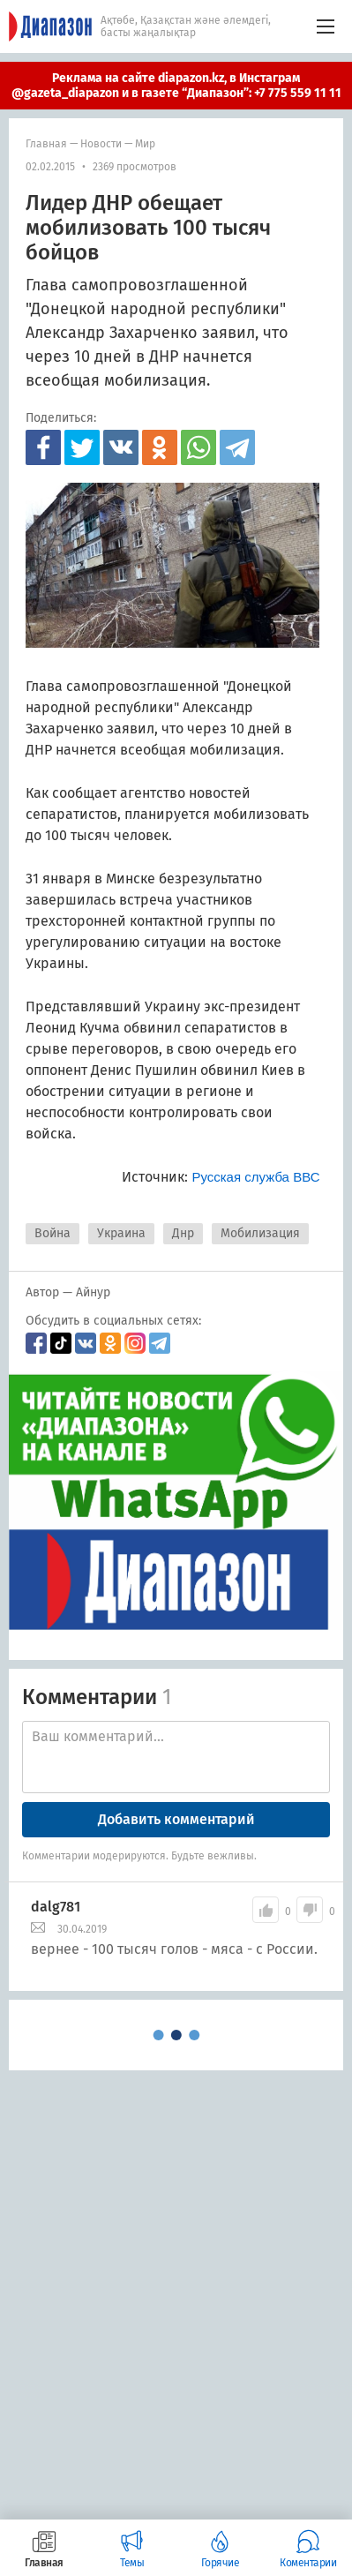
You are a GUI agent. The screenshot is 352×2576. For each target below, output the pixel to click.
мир (145, 144)
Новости (101, 144)
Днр (183, 1233)
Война (52, 1233)
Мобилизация (260, 1233)
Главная (46, 144)
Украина (121, 1233)
